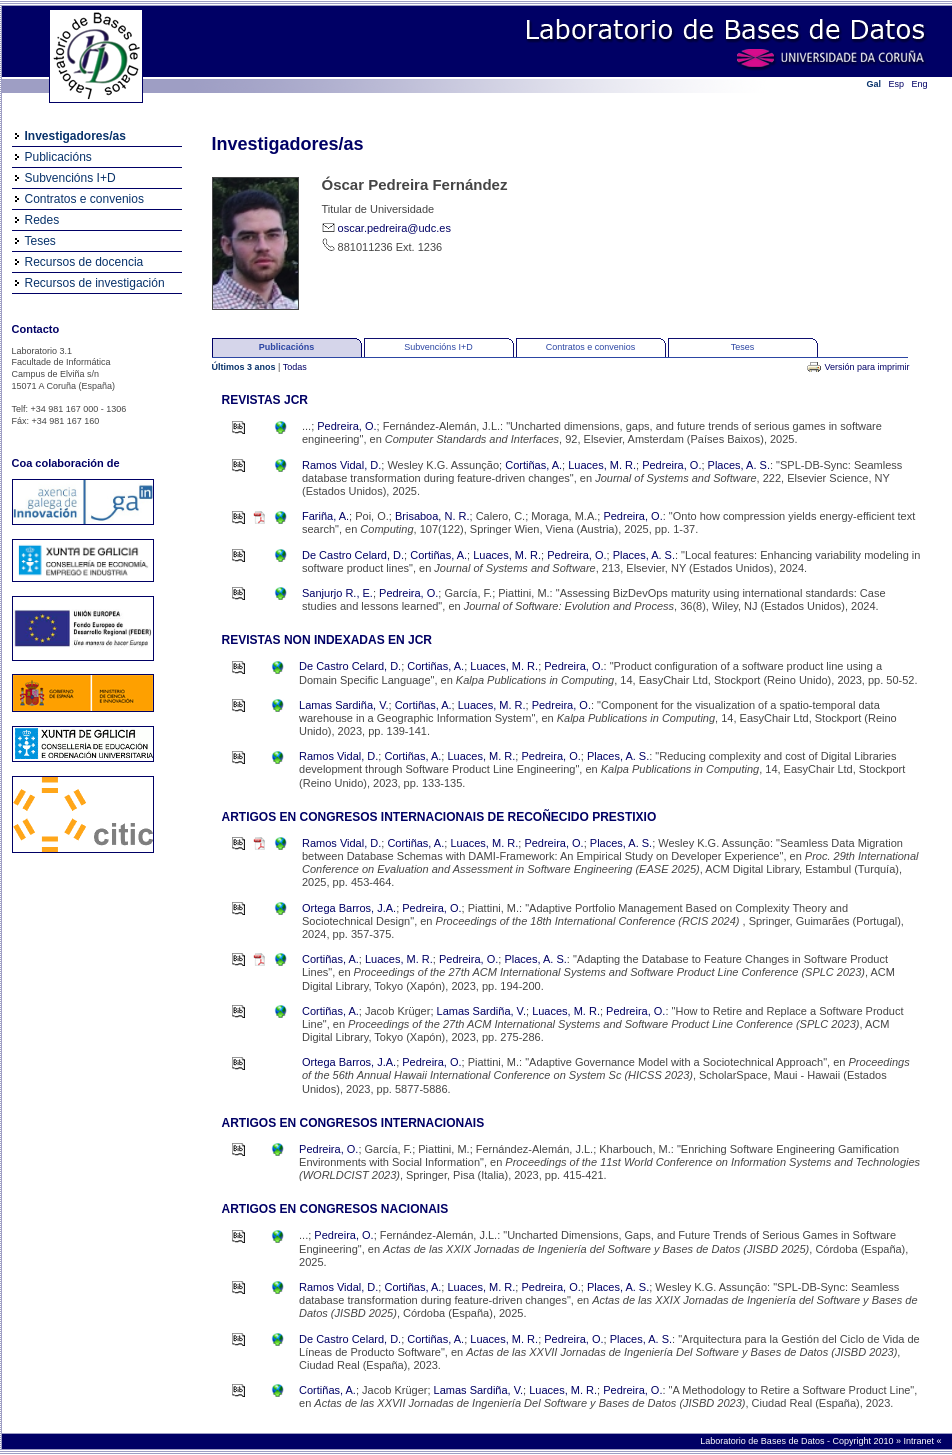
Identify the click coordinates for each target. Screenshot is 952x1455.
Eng (920, 84)
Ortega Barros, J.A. (349, 908)
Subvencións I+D (70, 178)
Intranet (919, 1441)
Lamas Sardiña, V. (343, 705)
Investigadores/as (75, 136)
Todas (295, 367)
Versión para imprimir (866, 367)
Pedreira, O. (346, 426)
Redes (42, 220)
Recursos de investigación (95, 283)
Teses (40, 241)
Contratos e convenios (84, 199)
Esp (897, 84)
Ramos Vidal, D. (341, 465)
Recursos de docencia (84, 262)
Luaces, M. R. (602, 465)
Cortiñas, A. (533, 465)
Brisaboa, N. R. (432, 516)
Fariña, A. (325, 516)
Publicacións (58, 157)
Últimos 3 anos (245, 367)
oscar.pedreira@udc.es (394, 228)
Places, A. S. (739, 465)
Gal (874, 84)
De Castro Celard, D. (353, 555)
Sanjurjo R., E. (337, 593)
